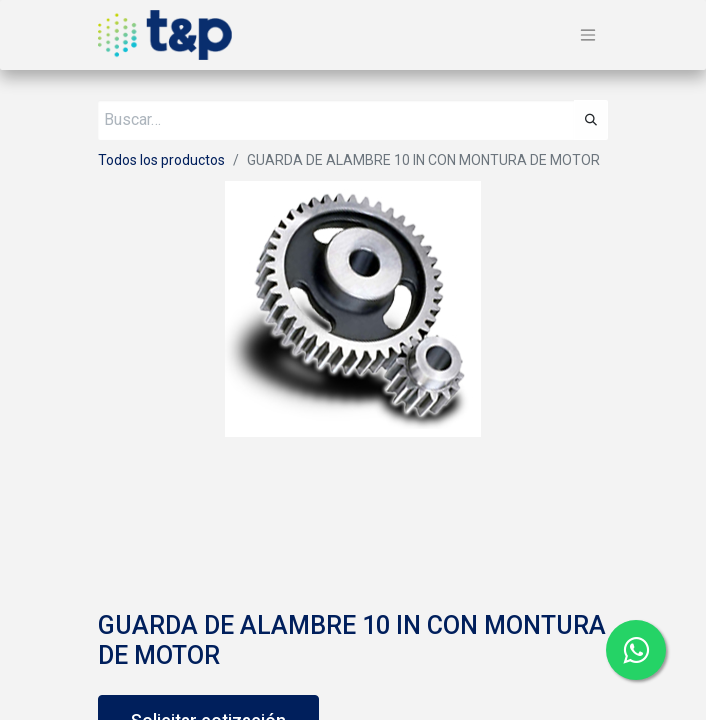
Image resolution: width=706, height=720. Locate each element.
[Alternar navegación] (588, 35)
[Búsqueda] (591, 120)
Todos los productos (161, 160)
